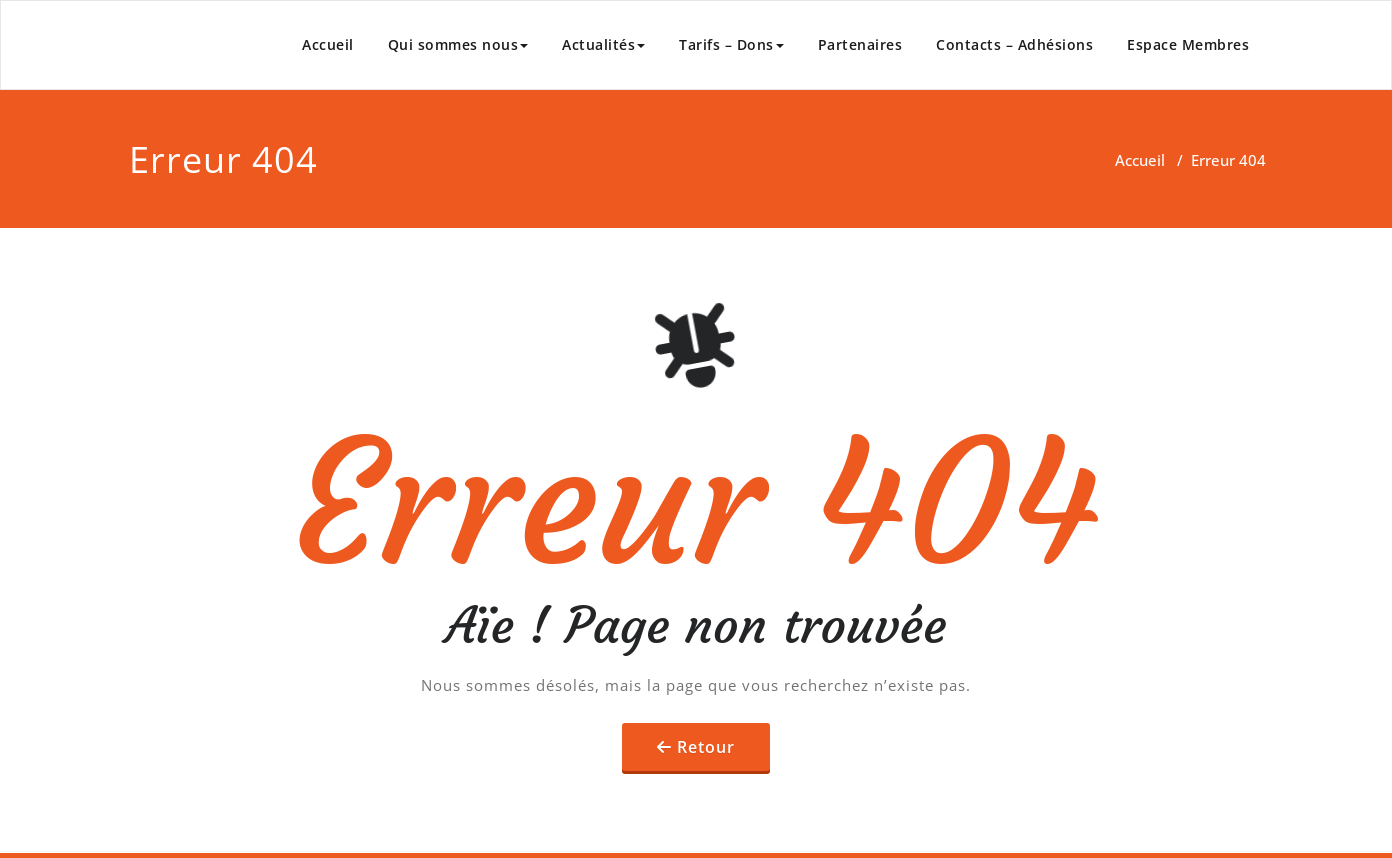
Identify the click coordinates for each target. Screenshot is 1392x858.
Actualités (603, 44)
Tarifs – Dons (731, 44)
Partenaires (860, 44)
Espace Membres (1188, 44)
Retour (706, 747)
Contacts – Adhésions (1014, 44)
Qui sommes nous (458, 44)
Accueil (328, 44)
